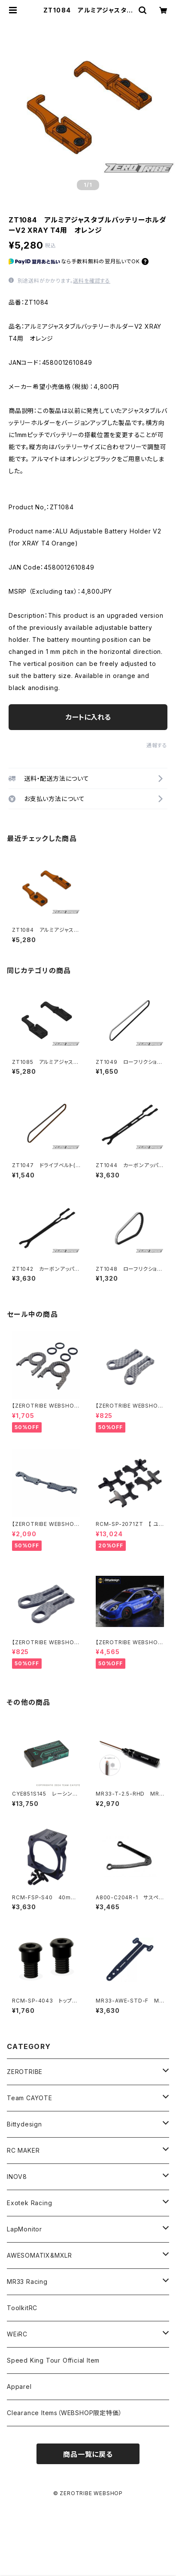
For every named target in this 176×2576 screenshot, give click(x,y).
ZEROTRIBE (24, 2071)
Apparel (19, 2386)
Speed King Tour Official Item (53, 2360)
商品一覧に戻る (88, 2454)
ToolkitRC (22, 2307)
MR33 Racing (27, 2281)
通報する (156, 745)
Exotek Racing (29, 2202)
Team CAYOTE (29, 2097)
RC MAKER (23, 2150)
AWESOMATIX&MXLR (39, 2255)
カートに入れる (88, 717)
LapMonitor (24, 2229)
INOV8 (17, 2176)
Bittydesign (24, 2124)
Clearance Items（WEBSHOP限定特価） (64, 2412)
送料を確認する (91, 280)
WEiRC (17, 2334)
